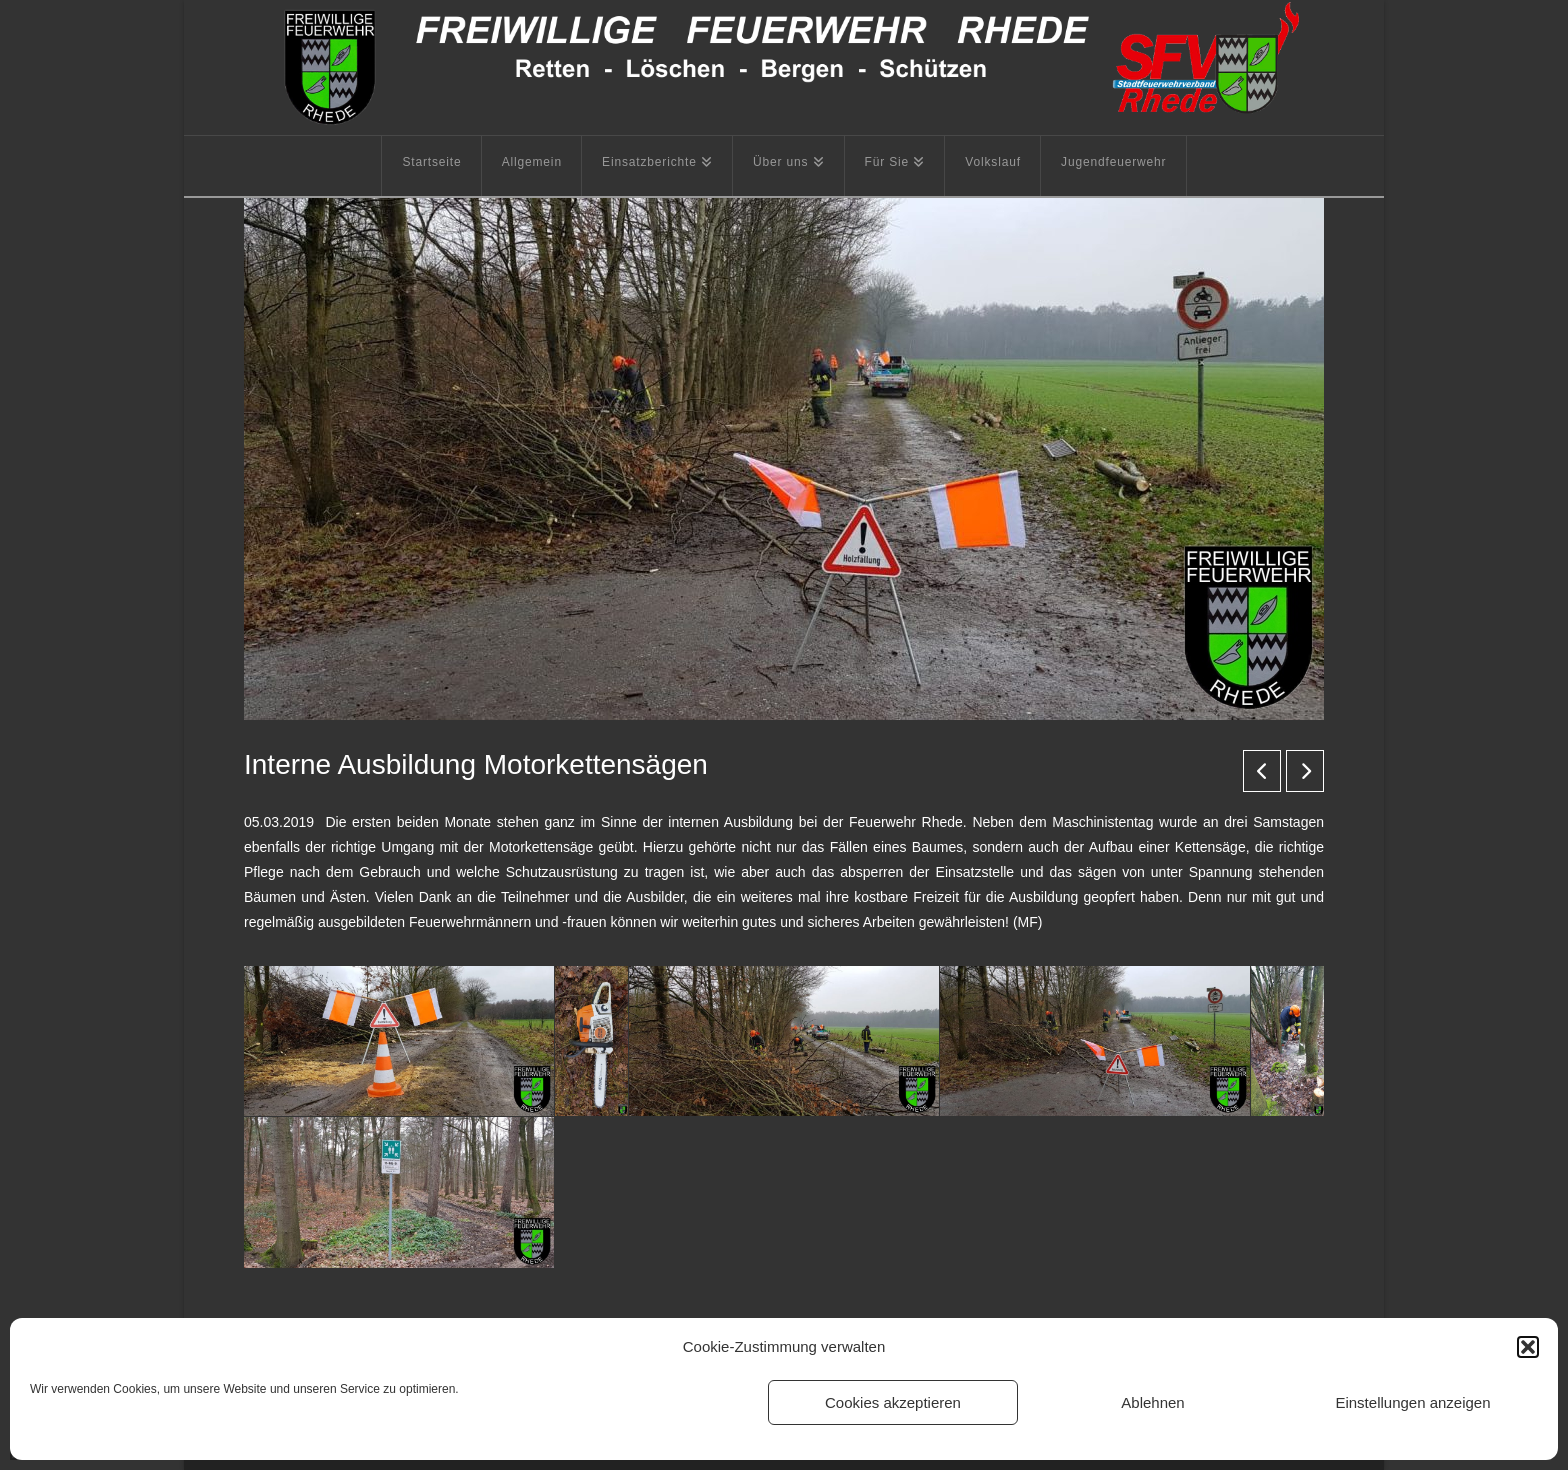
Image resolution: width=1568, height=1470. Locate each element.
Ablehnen (1152, 1402)
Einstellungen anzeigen (1412, 1402)
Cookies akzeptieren (893, 1402)
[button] (1528, 1347)
